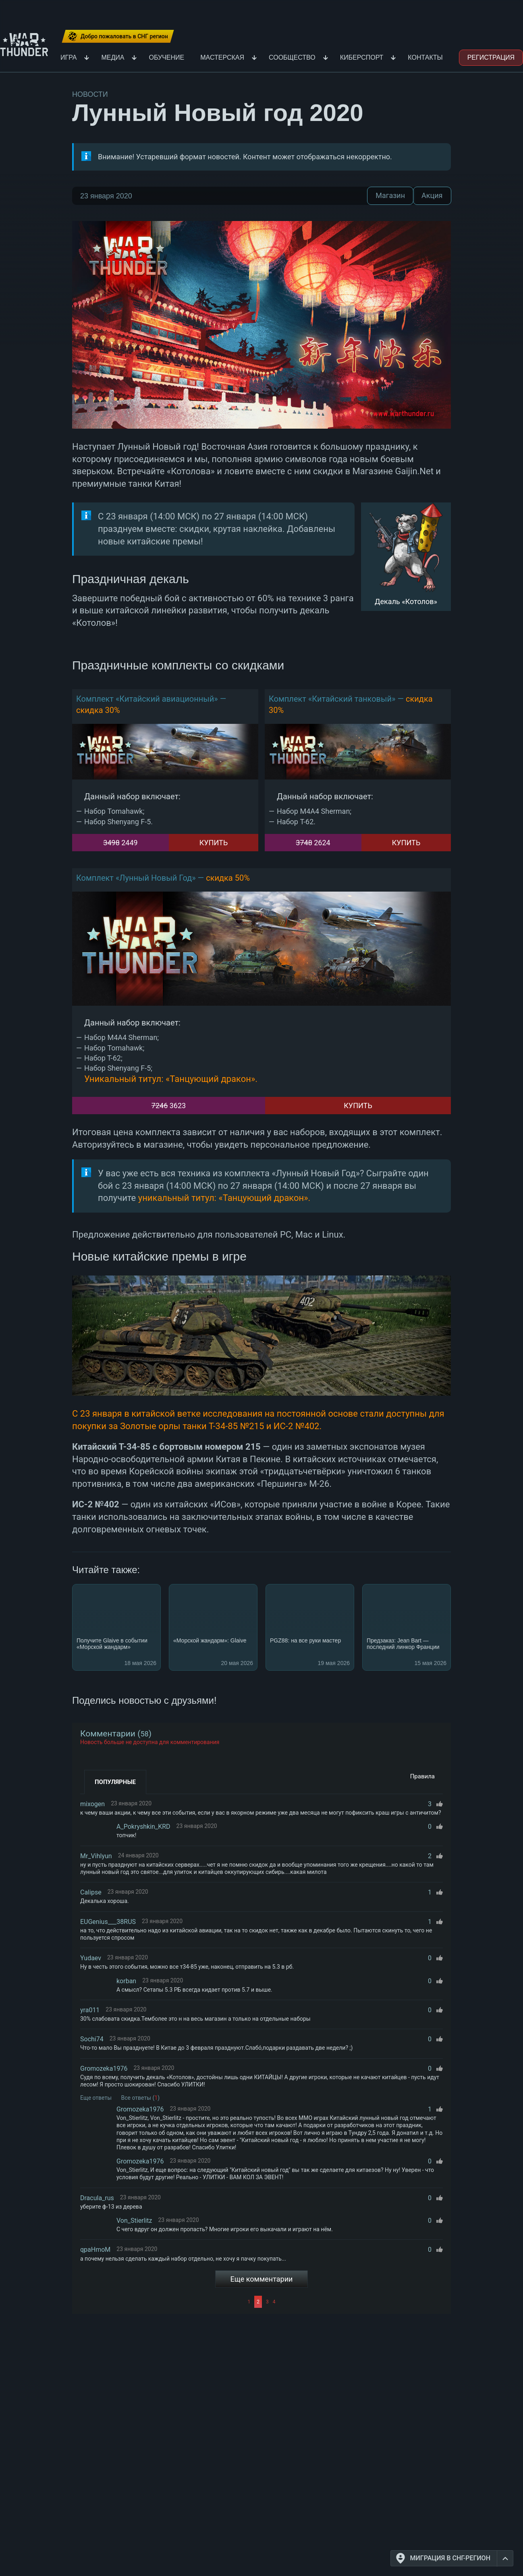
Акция (431, 196)
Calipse (91, 1892)
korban (126, 1981)
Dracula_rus (97, 2198)
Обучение (166, 57)
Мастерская (222, 57)
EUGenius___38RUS (108, 1922)
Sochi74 (92, 2039)
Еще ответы (96, 2098)
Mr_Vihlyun (96, 1856)
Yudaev (90, 1958)
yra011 (90, 2010)
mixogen (92, 1804)
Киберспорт (362, 57)
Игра (68, 57)
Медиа (112, 57)
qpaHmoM (95, 2249)
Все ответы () (140, 2098)
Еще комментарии (261, 2279)
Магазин (390, 196)
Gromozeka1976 (103, 2068)
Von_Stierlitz (134, 2220)
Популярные (115, 1782)
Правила (422, 1776)
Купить (213, 842)
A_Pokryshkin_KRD (143, 1826)
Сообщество (292, 57)
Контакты (425, 57)
